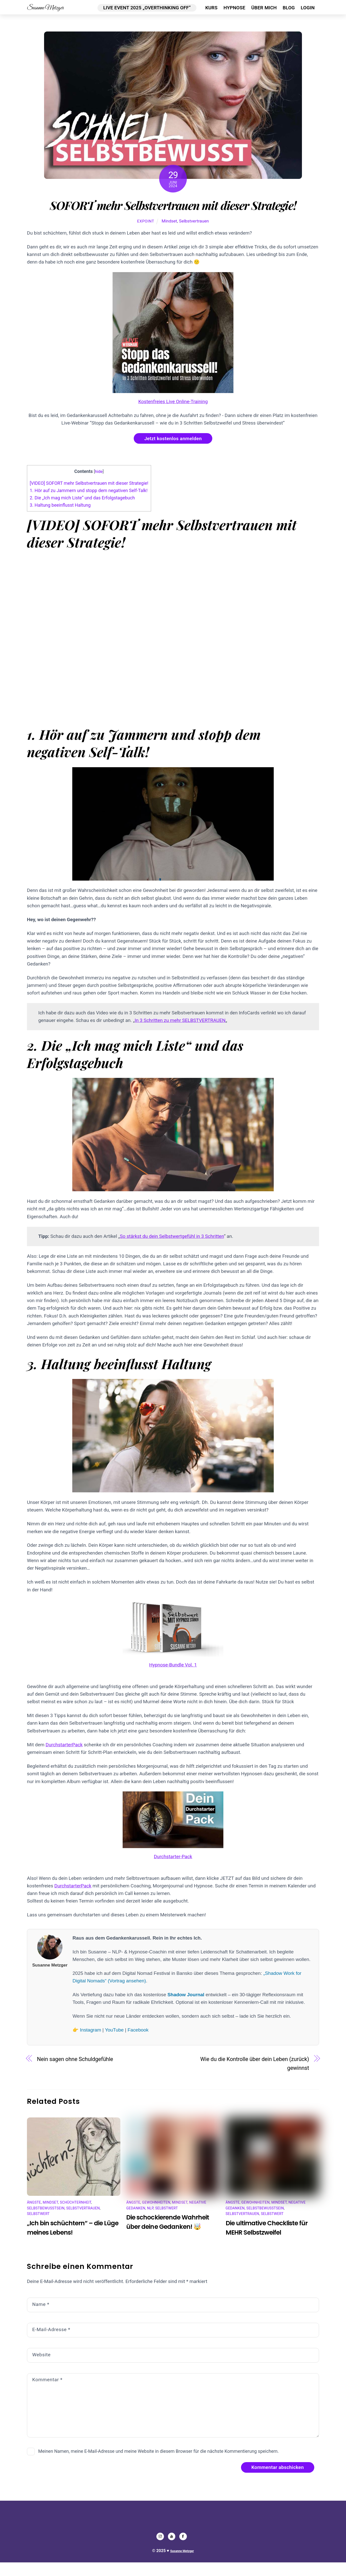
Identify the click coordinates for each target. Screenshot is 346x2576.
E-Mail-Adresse (51, 2342)
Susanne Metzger (49, 1978)
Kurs (211, 13)
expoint (145, 234)
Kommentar (47, 2392)
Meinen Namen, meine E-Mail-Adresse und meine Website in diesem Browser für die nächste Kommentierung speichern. (158, 2464)
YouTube (114, 2042)
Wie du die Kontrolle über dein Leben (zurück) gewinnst (254, 2076)
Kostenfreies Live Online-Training (173, 414)
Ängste (34, 2215)
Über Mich (264, 13)
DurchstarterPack (64, 1757)
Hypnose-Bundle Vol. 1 (173, 1678)
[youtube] (171, 2548)
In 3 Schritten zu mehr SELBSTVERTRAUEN (180, 1033)
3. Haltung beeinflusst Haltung (60, 517)
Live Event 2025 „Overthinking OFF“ (147, 13)
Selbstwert (38, 2227)
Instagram (90, 2042)
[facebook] (184, 2548)
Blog (289, 13)
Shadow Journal (185, 2007)
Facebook (138, 2042)
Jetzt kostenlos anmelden (173, 451)
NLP (150, 2221)
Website (41, 2367)
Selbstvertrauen (194, 233)
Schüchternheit (75, 2215)
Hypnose (234, 13)
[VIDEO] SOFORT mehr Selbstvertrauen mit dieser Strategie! (89, 496)
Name (40, 2317)
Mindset (169, 233)
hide (99, 484)
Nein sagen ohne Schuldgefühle (75, 2072)
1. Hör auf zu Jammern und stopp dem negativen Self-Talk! (89, 503)
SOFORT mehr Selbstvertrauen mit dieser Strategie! (173, 217)
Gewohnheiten (156, 2215)
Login (308, 13)
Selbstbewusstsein (45, 2221)
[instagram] (159, 2548)
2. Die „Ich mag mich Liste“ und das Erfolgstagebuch (82, 510)
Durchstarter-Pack (173, 1869)
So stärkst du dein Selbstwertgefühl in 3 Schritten (172, 1249)
